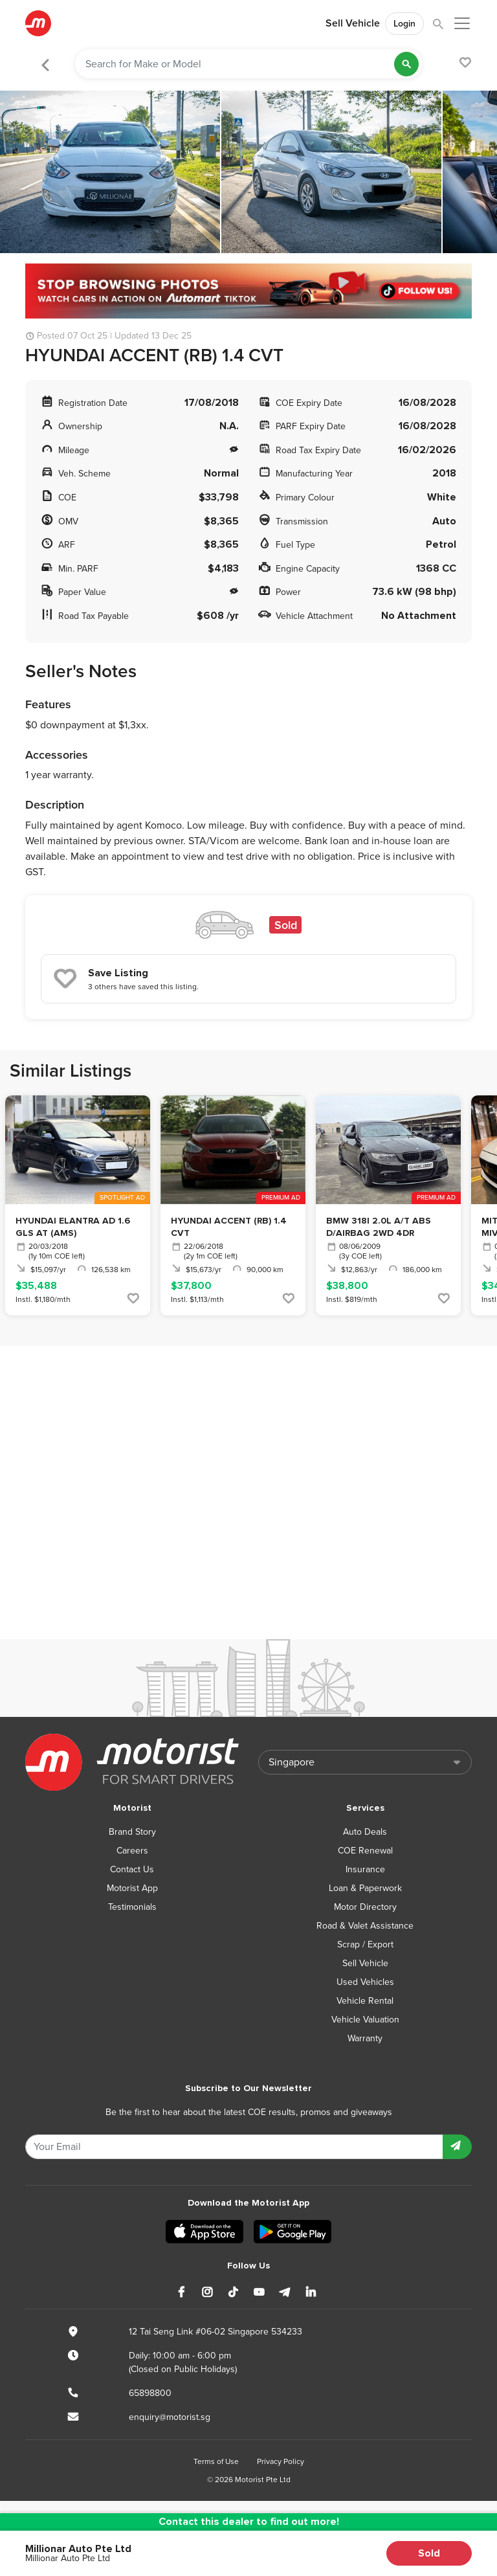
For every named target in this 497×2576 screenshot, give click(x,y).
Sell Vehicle (353, 23)
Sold (429, 2553)
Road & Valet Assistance (365, 1925)
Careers (132, 1850)
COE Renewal (365, 1850)
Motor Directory (365, 1906)
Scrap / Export (365, 1944)
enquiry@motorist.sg (169, 2417)
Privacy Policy (280, 2461)
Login (404, 23)
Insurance (365, 1869)
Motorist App (132, 1888)
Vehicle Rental (365, 2000)
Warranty (365, 2038)
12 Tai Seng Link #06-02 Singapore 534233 (215, 2331)
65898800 (150, 2393)
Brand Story (132, 1831)
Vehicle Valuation (365, 2019)
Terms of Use (216, 2461)
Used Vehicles (365, 1982)
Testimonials (132, 1906)
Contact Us (132, 1869)
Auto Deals (365, 1831)
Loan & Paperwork (365, 1888)
